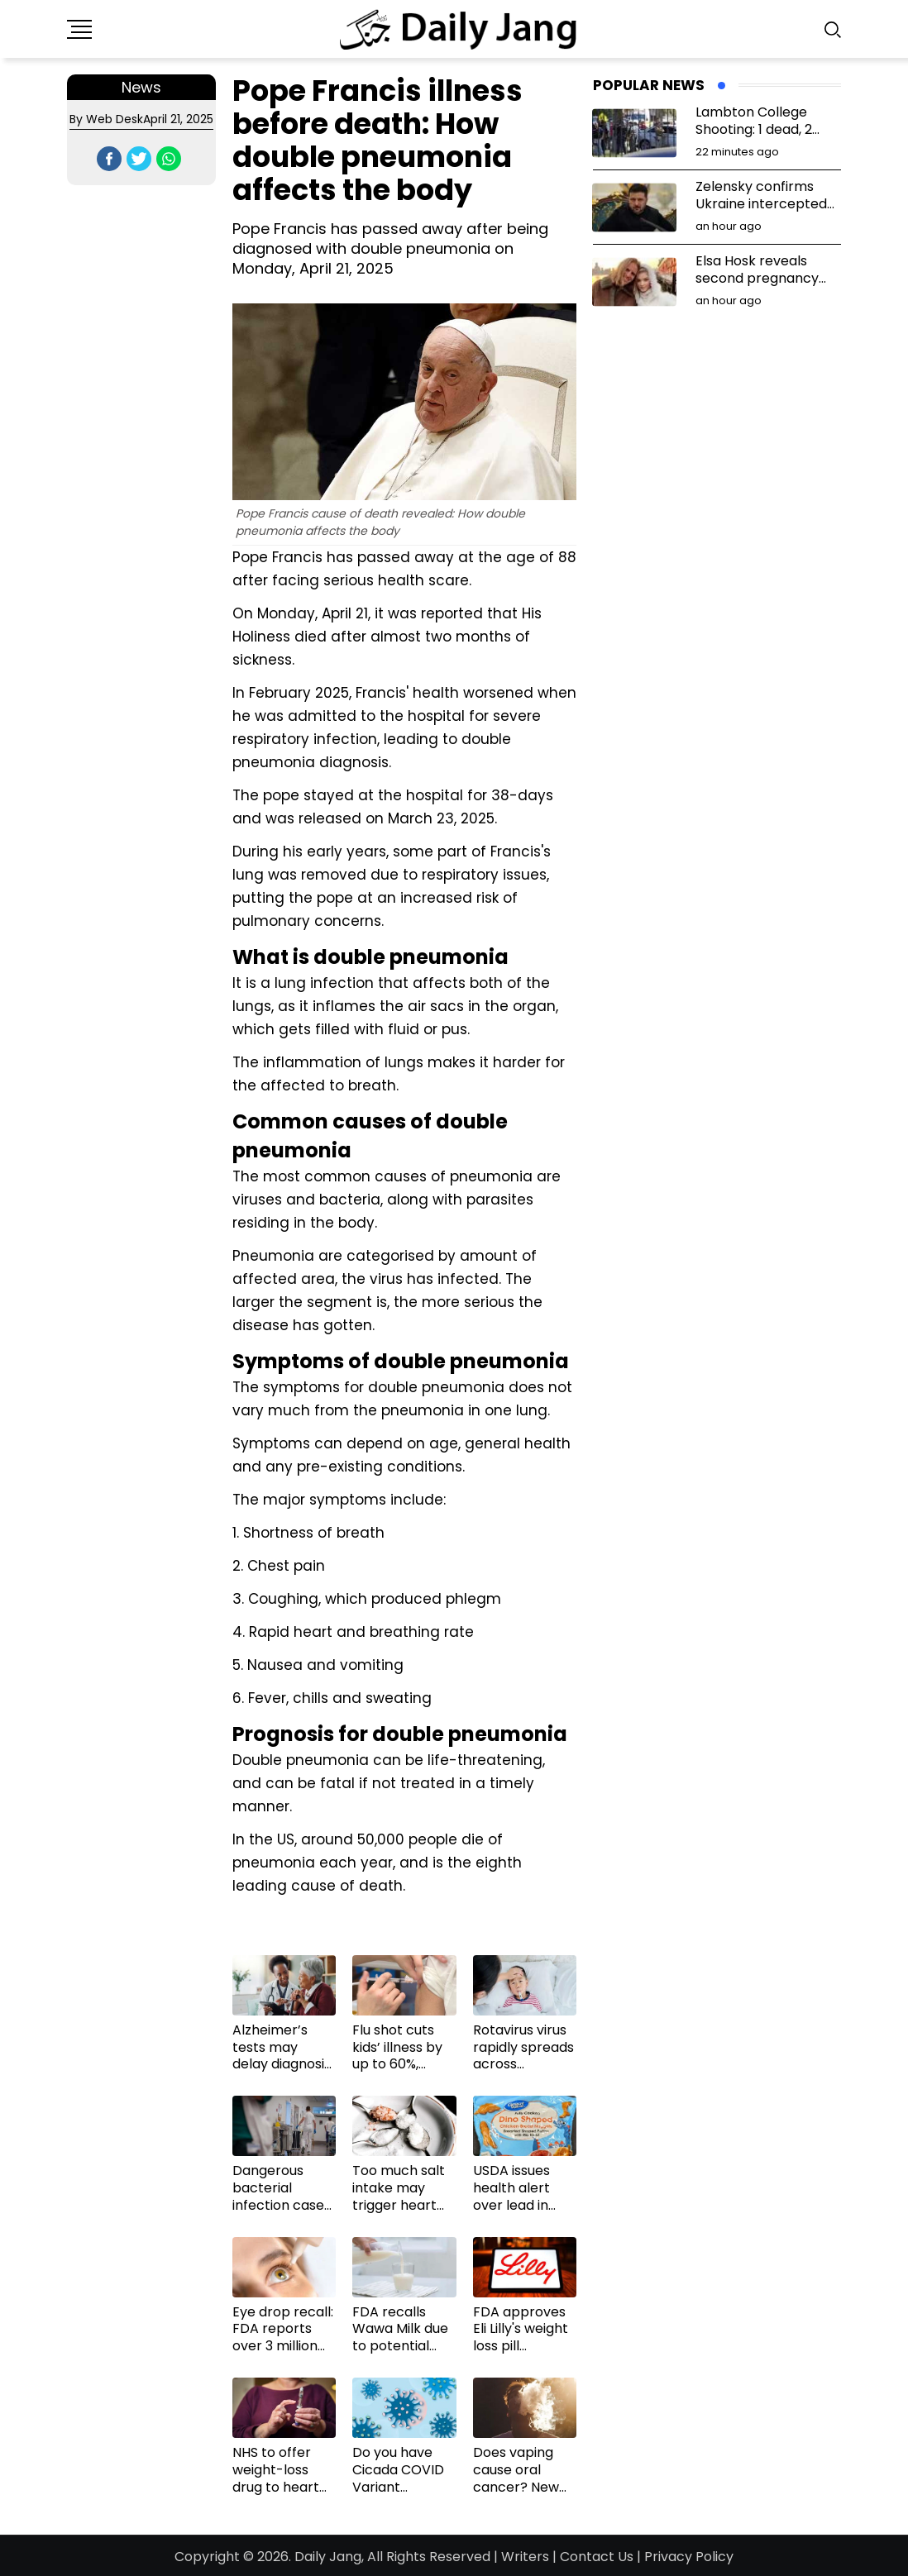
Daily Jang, (329, 2556)
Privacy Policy (689, 2556)
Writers (525, 2556)
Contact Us (596, 2556)
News (141, 87)
